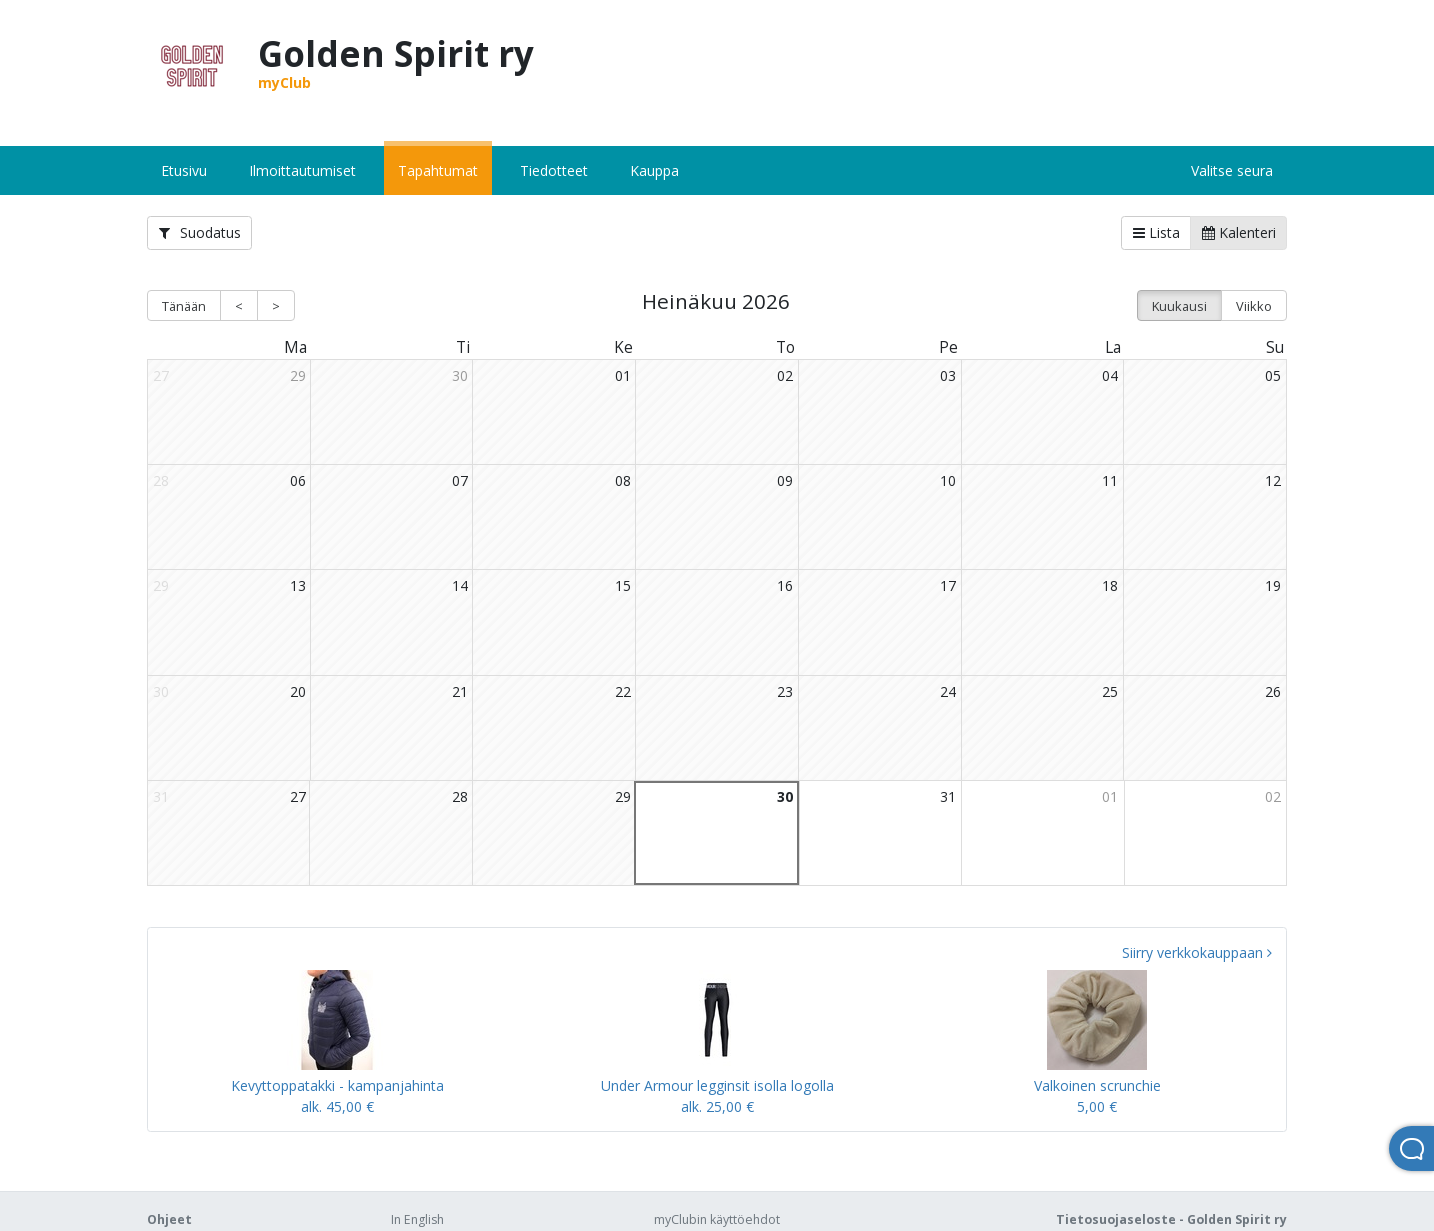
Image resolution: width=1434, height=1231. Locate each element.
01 (623, 375)
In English (417, 1219)
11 (1110, 480)
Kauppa (654, 170)
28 (460, 796)
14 (460, 585)
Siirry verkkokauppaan (1197, 952)
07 (460, 480)
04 (1110, 375)
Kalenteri (1239, 232)
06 (298, 480)
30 (460, 375)
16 (785, 585)
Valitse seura (1232, 170)
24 (948, 691)
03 (948, 375)
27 (298, 796)
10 (948, 480)
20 (298, 691)
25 (1110, 691)
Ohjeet (169, 1219)
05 (1273, 375)
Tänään (184, 306)
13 (298, 585)
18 (1110, 585)
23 (785, 691)
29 (298, 375)
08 (623, 480)
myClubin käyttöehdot (717, 1219)
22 (623, 691)
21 (460, 691)
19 (1273, 585)
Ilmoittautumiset (302, 170)
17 (948, 585)
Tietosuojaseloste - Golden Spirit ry (1171, 1219)
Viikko (1254, 306)
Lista (1156, 232)
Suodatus (200, 232)
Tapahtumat (438, 170)
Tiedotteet (554, 170)
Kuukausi (1179, 306)
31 (948, 796)
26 (1273, 691)
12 (1273, 480)
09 (785, 480)
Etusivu (184, 170)
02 (785, 375)
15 (623, 585)
